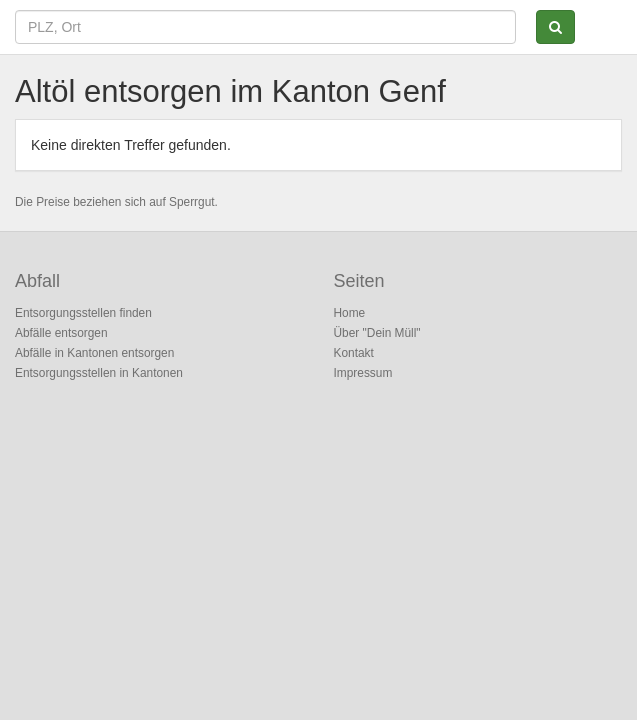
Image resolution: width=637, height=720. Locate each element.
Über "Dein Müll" (377, 333)
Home (350, 313)
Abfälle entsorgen (61, 333)
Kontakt (354, 353)
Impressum (363, 373)
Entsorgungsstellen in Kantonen (99, 373)
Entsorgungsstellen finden (83, 313)
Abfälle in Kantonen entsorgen (94, 353)
